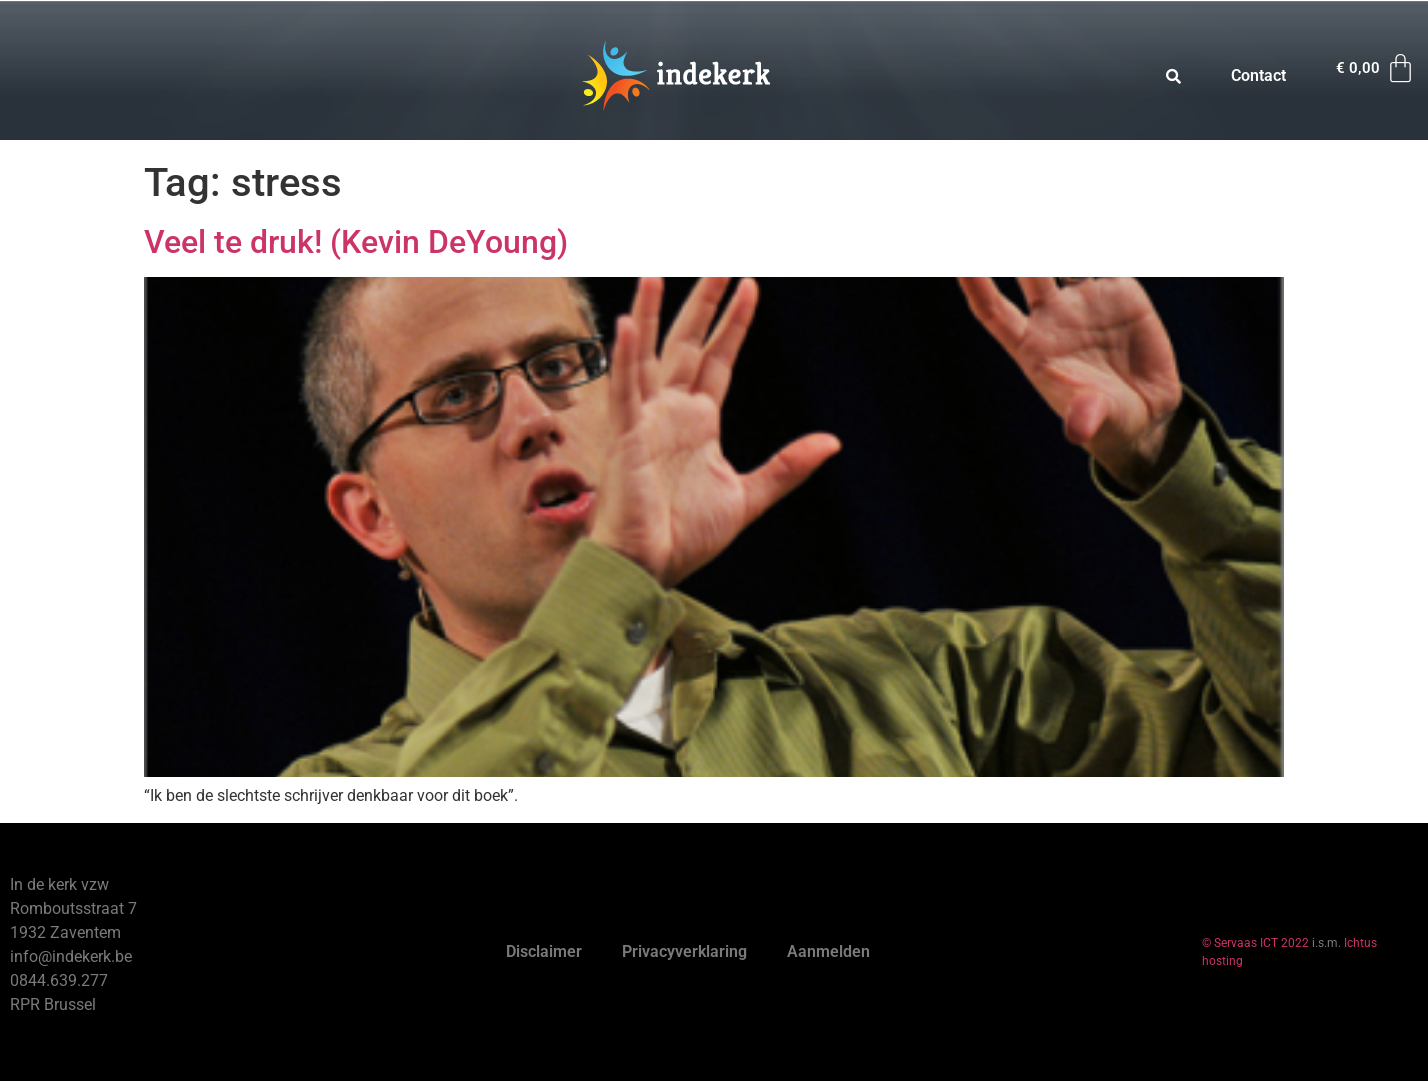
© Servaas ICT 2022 (1255, 943)
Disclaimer (544, 951)
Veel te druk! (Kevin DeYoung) (356, 242)
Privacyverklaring (684, 951)
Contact (1258, 75)
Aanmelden (828, 951)
